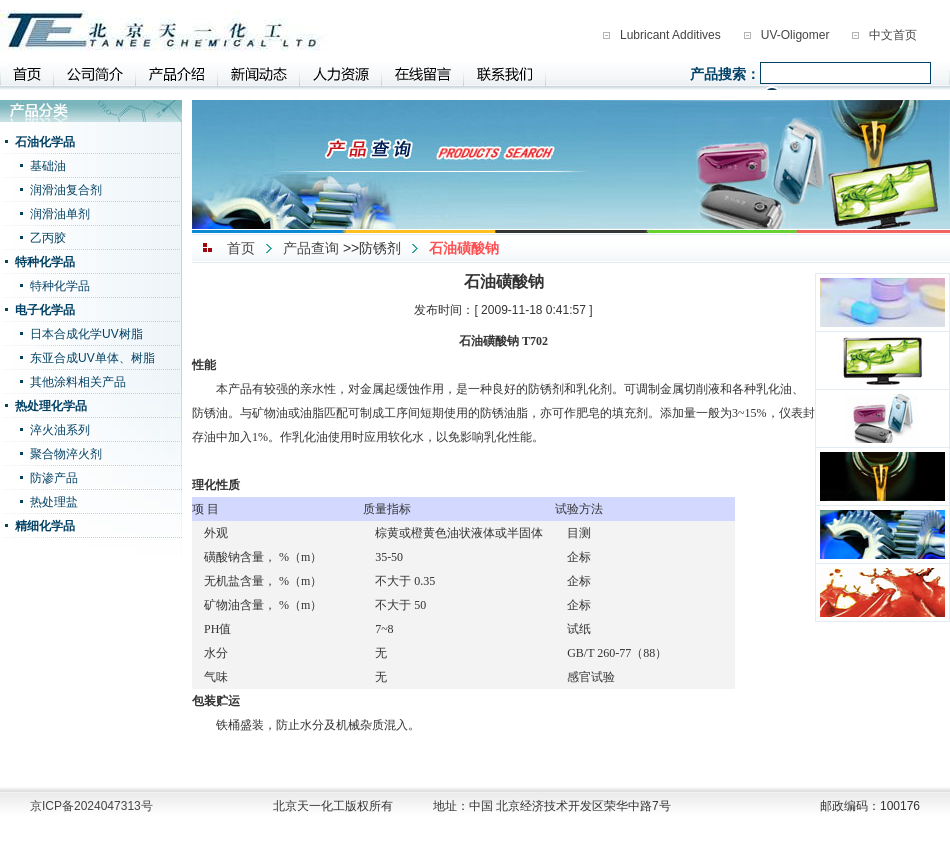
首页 (241, 248)
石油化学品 (45, 142)
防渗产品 (54, 478)
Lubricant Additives (670, 35)
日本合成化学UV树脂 (86, 334)
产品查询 (311, 248)
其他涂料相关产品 (78, 382)
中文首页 (893, 35)
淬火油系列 (60, 430)
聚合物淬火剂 (66, 454)
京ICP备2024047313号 (91, 806)
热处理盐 (54, 502)
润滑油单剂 (60, 214)
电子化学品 (45, 310)
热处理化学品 (51, 406)
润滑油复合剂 (66, 190)
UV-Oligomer (795, 35)
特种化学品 (45, 262)
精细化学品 (45, 526)
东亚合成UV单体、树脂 (92, 358)
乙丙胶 (48, 238)
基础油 (48, 166)
